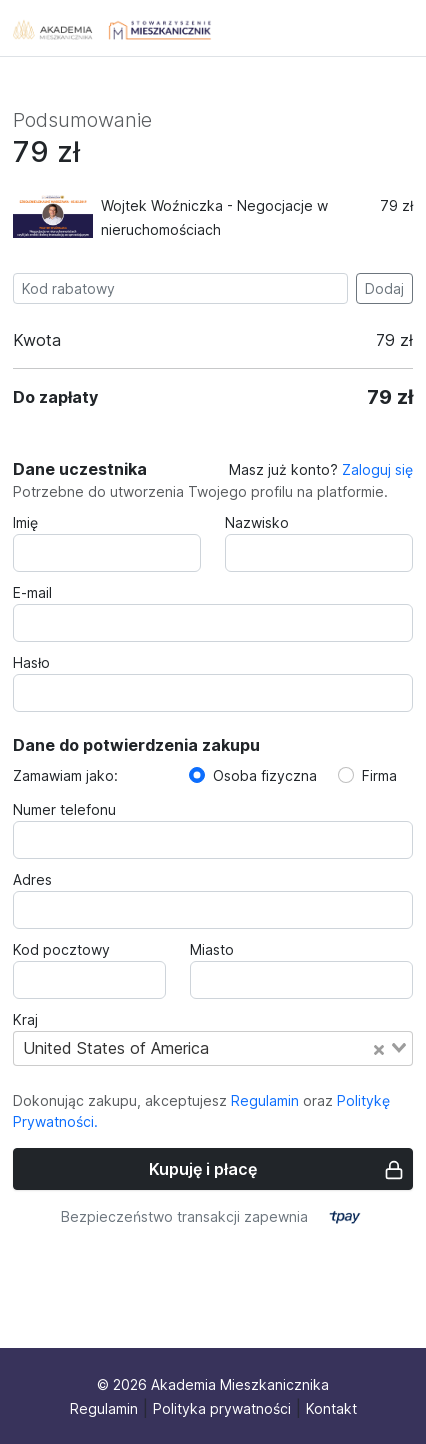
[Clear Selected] (379, 1048)
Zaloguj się (377, 469)
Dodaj (384, 288)
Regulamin (265, 1100)
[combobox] (213, 1048)
